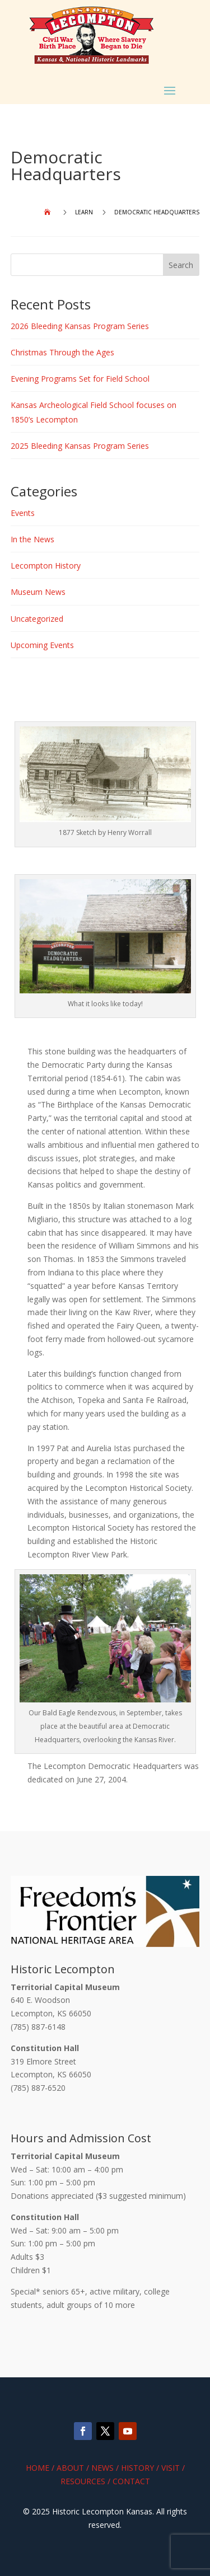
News (102, 2467)
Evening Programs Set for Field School (80, 378)
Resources (82, 2481)
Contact (131, 2481)
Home (37, 2467)
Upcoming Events (42, 645)
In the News (32, 539)
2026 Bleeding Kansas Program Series (80, 326)
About (70, 2467)
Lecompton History (46, 565)
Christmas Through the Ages (62, 352)
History (137, 2467)
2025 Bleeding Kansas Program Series (80, 445)
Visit (170, 2467)
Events (23, 513)
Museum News (38, 591)
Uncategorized (37, 618)
